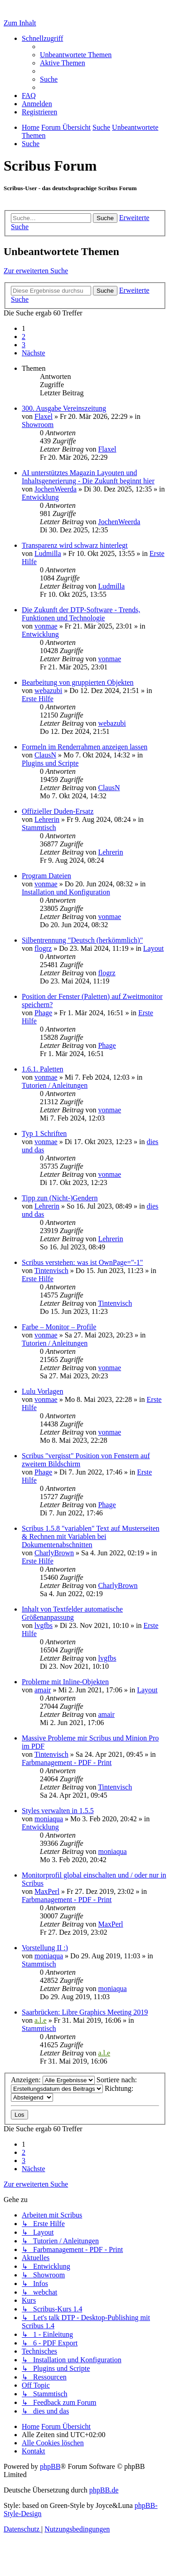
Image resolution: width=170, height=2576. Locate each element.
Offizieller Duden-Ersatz (57, 811)
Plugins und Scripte (50, 763)
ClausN (45, 755)
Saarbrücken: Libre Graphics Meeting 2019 (85, 2012)
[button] (33, 353)
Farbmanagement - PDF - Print (67, 1762)
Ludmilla (47, 553)
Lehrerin (46, 819)
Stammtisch (39, 827)
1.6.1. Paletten (42, 1069)
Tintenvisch (51, 1270)
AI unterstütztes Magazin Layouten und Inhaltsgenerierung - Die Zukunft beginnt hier (88, 477)
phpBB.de (103, 2490)
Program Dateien (46, 876)
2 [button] (23, 336)
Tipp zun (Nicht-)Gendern (59, 1198)
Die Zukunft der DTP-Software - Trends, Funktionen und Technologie (81, 614)
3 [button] (23, 345)
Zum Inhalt (20, 23)
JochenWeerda (55, 489)
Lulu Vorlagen (42, 1391)
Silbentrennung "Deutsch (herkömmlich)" (82, 940)
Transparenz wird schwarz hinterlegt (75, 545)
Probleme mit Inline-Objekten (65, 1682)
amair (42, 1690)
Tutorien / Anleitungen (54, 1085)
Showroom (37, 424)
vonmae (46, 626)
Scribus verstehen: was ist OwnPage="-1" (82, 1262)
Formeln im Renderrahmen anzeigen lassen (84, 747)
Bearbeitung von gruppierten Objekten (78, 682)
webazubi (48, 690)
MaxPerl (46, 1891)
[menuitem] (76, 55)
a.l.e (40, 2020)
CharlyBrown (54, 1553)
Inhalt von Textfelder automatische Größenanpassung (72, 1613)
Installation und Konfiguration (66, 892)
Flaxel (43, 416)
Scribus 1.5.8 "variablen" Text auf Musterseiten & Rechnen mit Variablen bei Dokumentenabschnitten (91, 1536)
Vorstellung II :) (45, 1948)
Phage (43, 1013)
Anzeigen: (53, 2080)
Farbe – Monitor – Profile (59, 1327)
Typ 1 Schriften (44, 1133)
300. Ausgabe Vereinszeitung (64, 408)
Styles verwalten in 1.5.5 (58, 1810)
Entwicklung (40, 497)
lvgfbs (43, 1625)
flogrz (43, 948)
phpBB (50, 2466)
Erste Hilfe (37, 699)
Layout (153, 948)
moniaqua (48, 1819)
